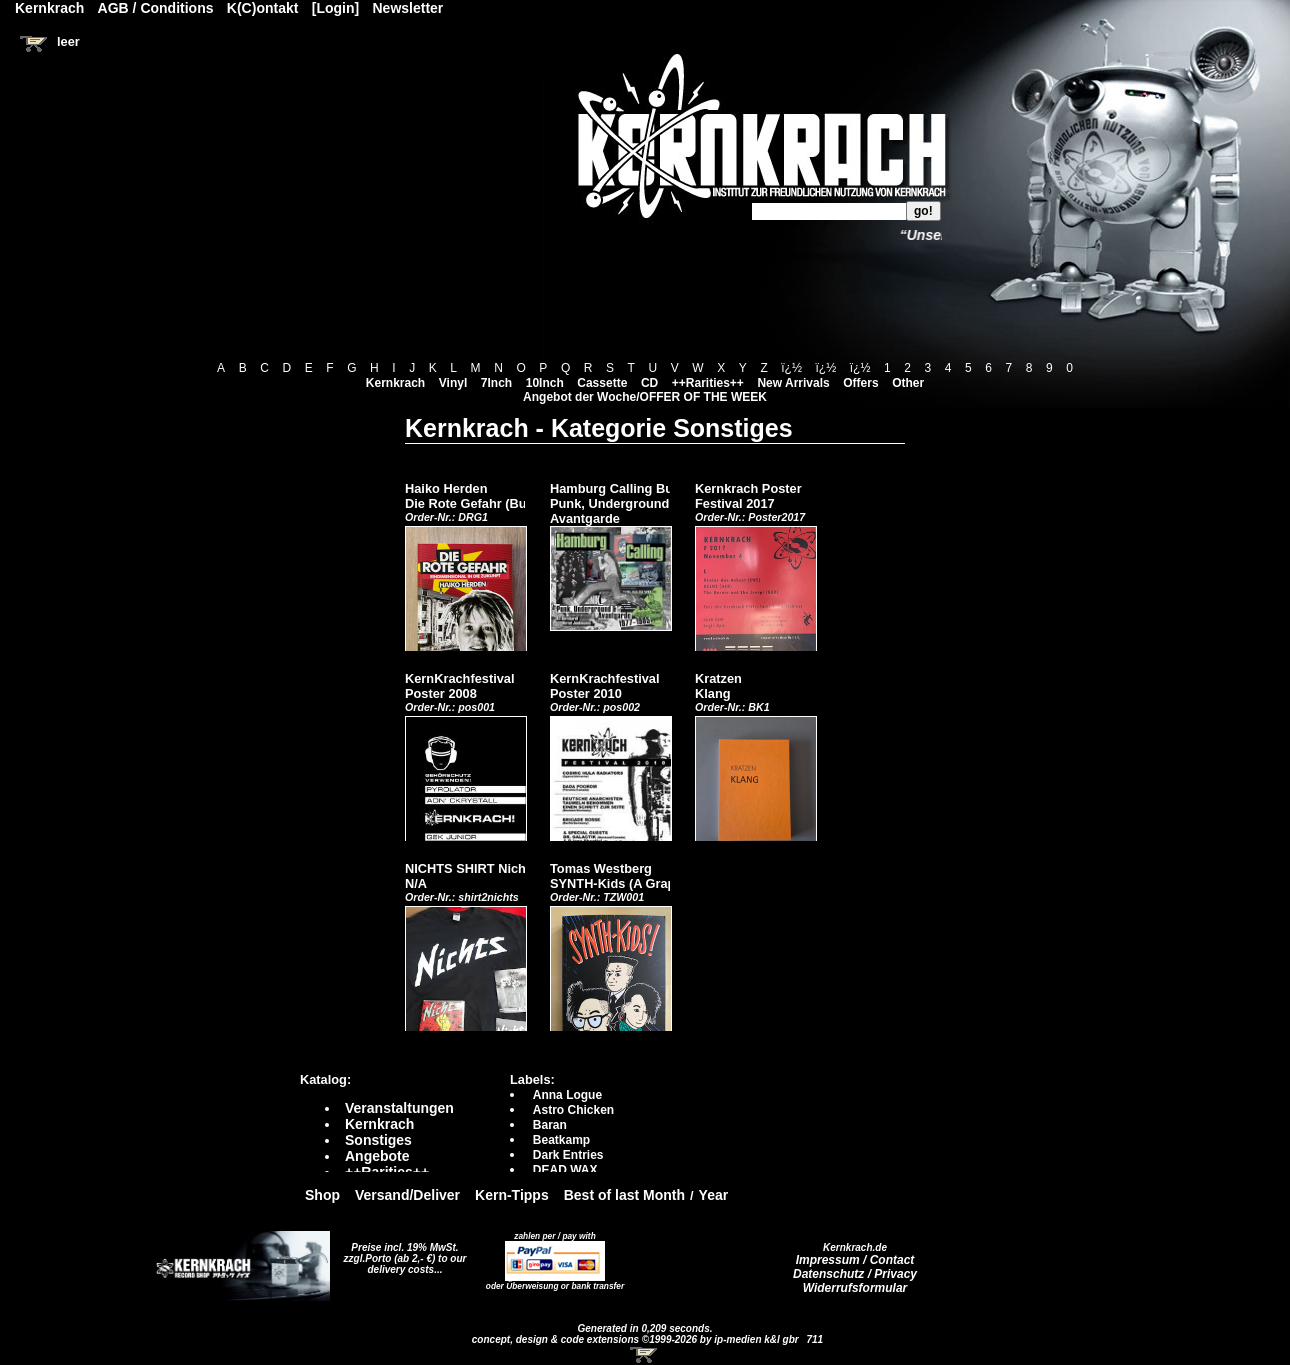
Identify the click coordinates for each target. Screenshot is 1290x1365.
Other (908, 383)
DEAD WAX (565, 1170)
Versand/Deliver (407, 1195)
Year (714, 1195)
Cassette (602, 383)
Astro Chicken (573, 1110)
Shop (322, 1195)
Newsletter (408, 8)
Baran (550, 1125)
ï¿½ (791, 368)
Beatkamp (561, 1140)
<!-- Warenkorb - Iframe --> (645, 1355)
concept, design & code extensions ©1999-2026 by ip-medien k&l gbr (637, 1339)
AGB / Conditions (156, 8)
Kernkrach (395, 383)
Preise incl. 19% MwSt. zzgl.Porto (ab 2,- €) (401, 1253)
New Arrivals (793, 383)
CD (649, 383)
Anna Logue (567, 1095)
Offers (860, 383)
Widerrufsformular (855, 1288)
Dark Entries (568, 1155)
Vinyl (453, 383)
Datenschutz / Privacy (855, 1274)
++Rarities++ (708, 383)
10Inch (545, 383)
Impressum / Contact (855, 1260)
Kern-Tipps (512, 1195)
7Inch (496, 383)
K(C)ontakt (263, 8)
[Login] (335, 8)
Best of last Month (624, 1195)
